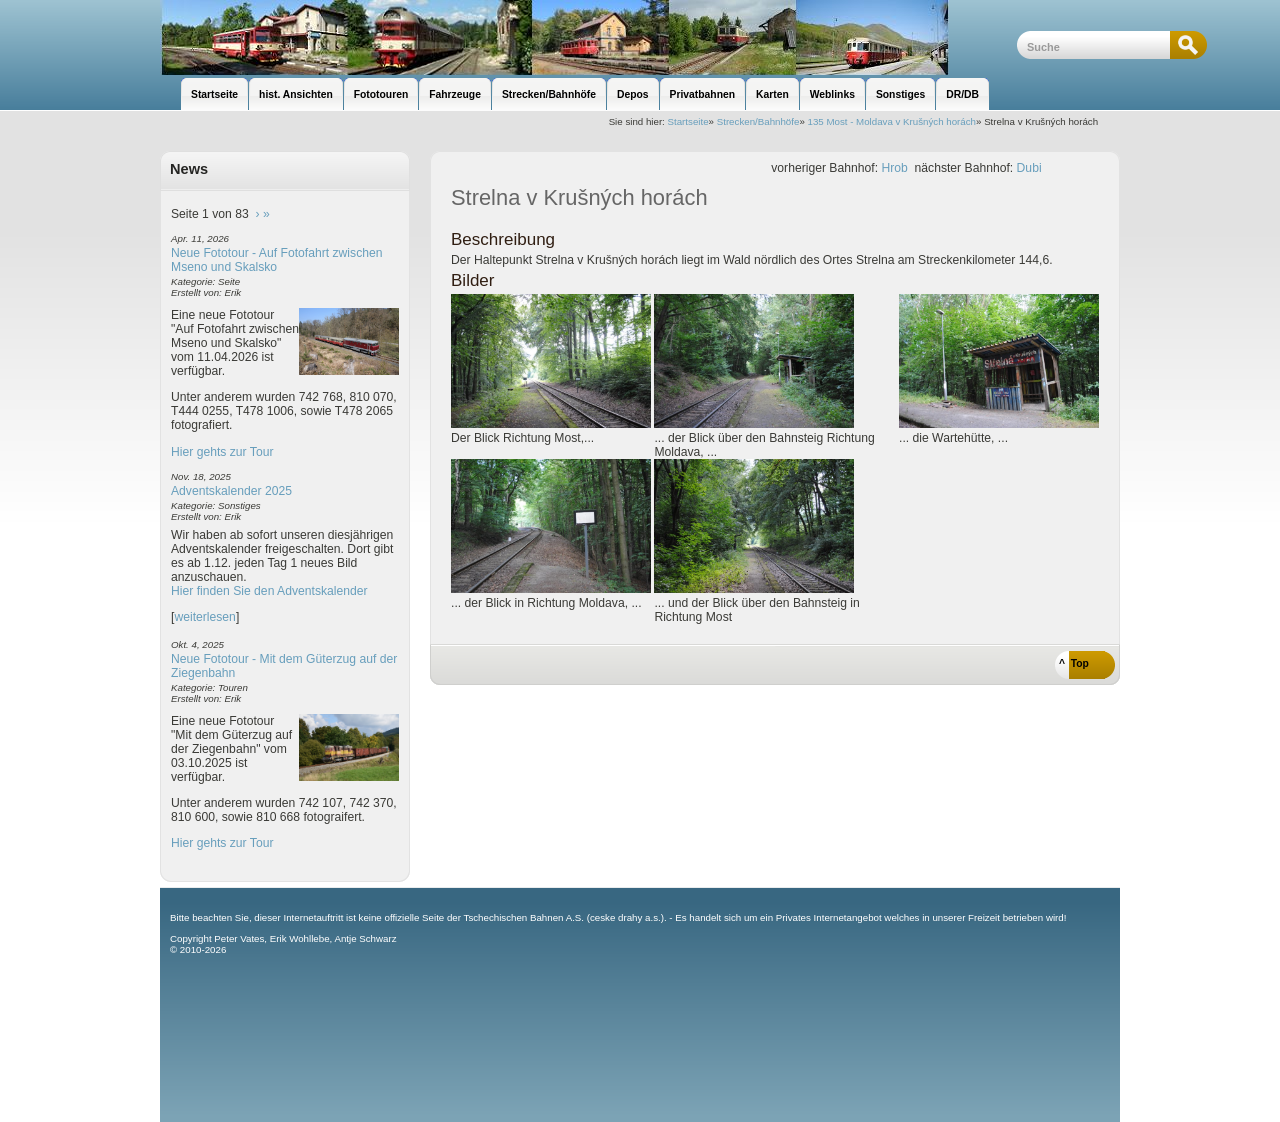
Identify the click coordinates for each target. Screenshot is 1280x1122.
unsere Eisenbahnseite (588, 37)
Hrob (894, 168)
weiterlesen (205, 617)
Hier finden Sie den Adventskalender (269, 591)
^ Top (1074, 663)
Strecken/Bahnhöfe (758, 121)
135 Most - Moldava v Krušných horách (891, 121)
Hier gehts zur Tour (222, 452)
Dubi (1029, 168)
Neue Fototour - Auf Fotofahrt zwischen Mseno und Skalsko (277, 260)
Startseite (688, 121)
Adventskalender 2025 (231, 491)
